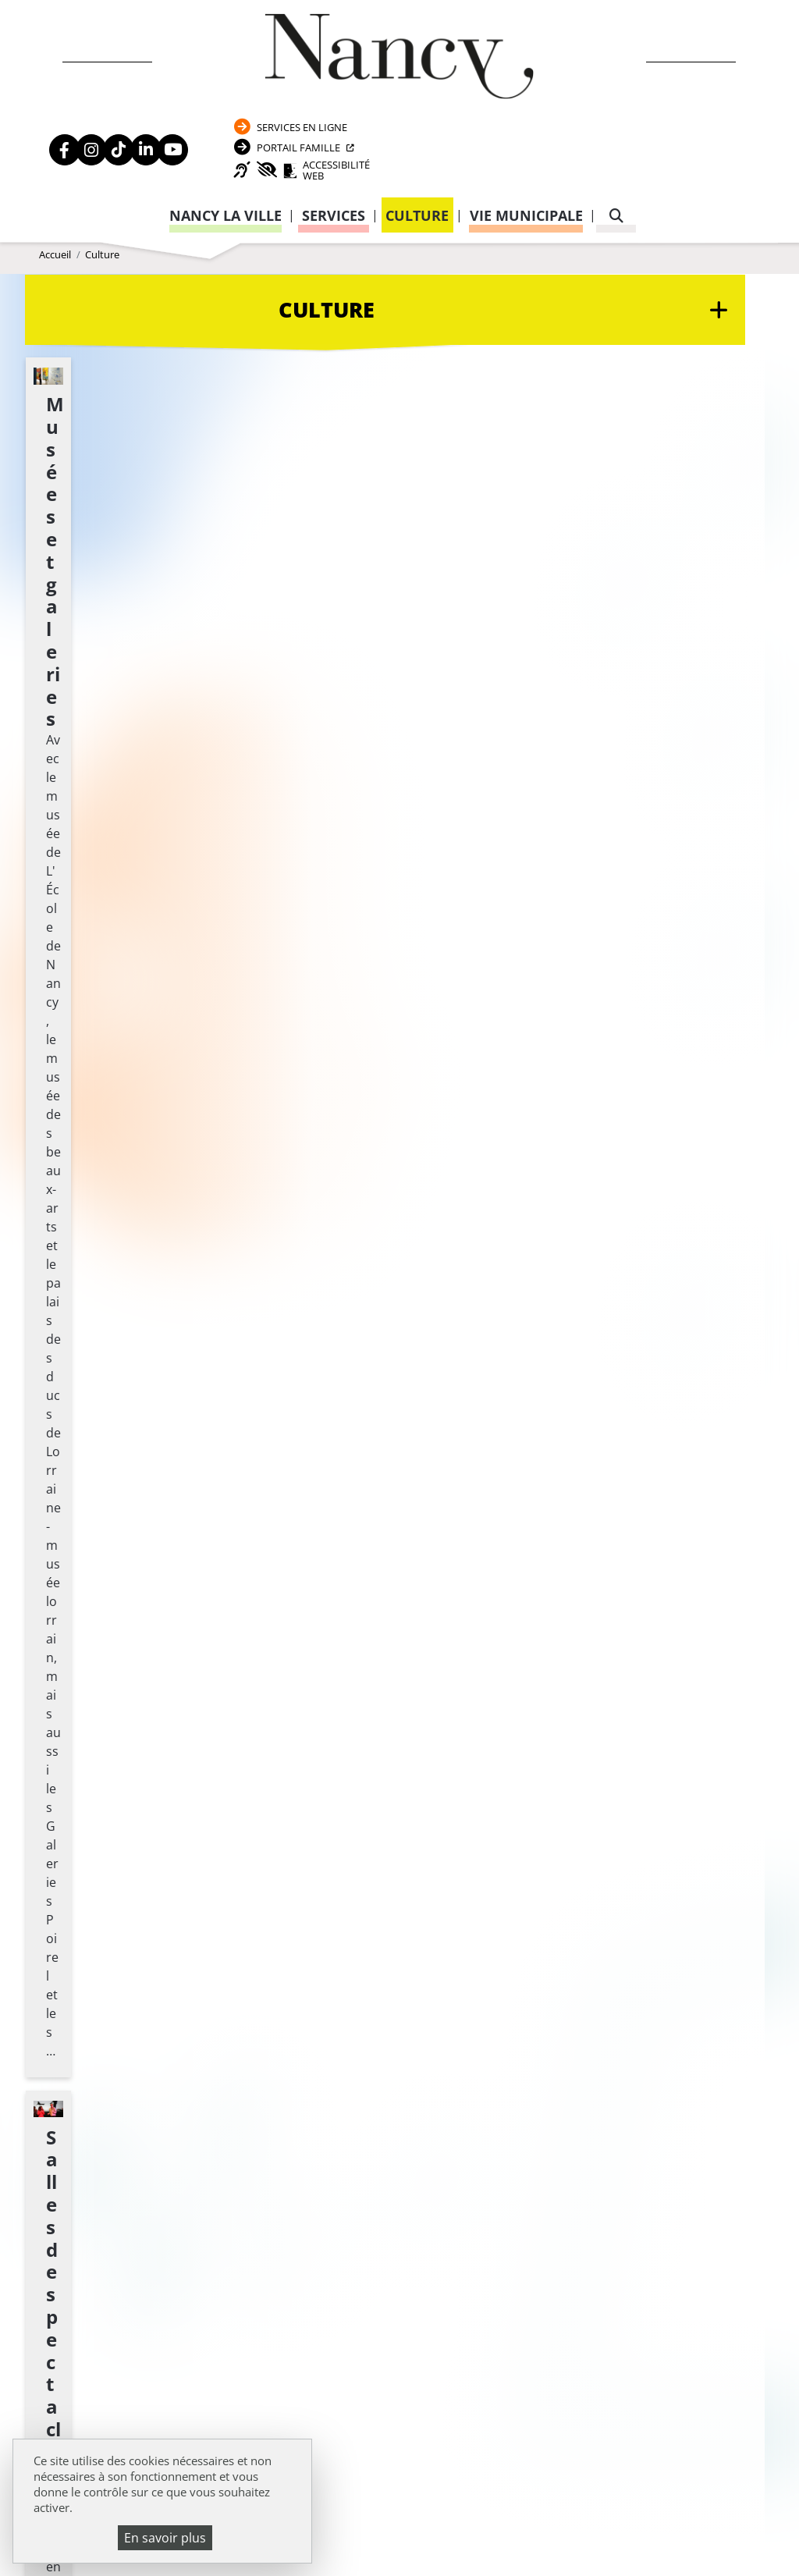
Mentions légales (93, 2033)
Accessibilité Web (676, 83)
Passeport (564, 1931)
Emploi (61, 1969)
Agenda (63, 1927)
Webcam (64, 1991)
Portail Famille (662, 56)
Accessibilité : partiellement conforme (153, 2076)
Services (333, 131)
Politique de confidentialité (125, 2055)
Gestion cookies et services (399, 2540)
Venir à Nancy (340, 2502)
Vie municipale (526, 131)
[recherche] (616, 131)
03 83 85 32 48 (568, 2147)
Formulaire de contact (340, 2020)
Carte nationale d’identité (599, 1952)
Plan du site (76, 2098)
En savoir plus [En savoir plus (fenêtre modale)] (165, 2537)
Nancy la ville (225, 131)
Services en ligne (665, 31)
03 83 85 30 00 (384, 1974)
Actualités (71, 1948)
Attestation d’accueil (587, 1991)
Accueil (55, 229)
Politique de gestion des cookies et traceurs (558, 2521)
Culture (417, 131)
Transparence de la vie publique (134, 2012)
